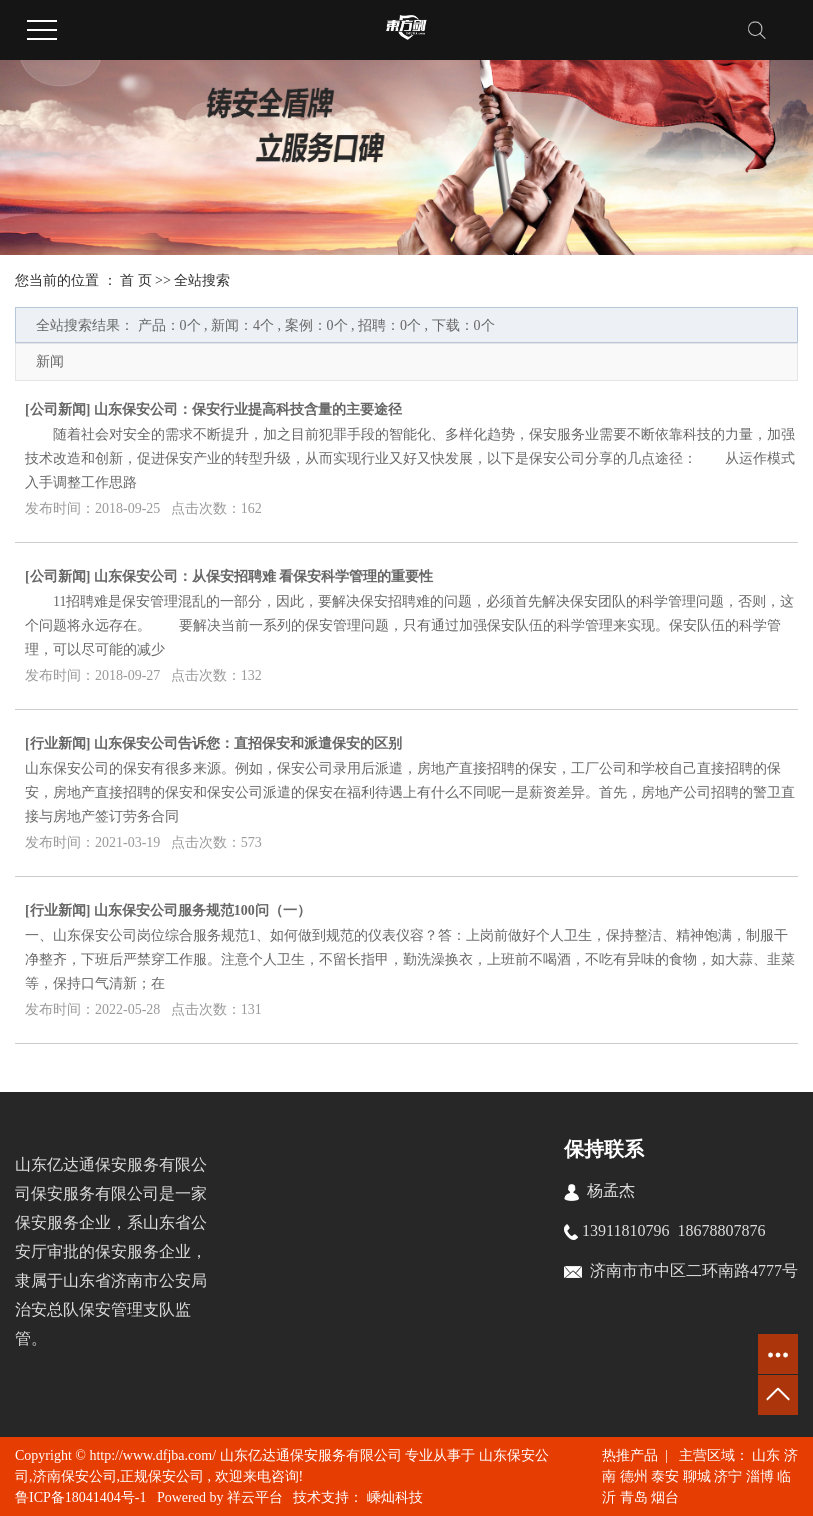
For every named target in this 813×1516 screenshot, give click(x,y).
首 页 (136, 280)
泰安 (665, 1476)
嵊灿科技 (393, 1497)
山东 (766, 1455)
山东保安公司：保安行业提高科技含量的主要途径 (248, 409)
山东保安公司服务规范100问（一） (202, 910)
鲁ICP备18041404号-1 (80, 1497)
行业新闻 (58, 743)
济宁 (728, 1476)
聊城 (697, 1476)
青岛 (634, 1497)
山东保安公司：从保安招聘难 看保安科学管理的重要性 (264, 576)
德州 (634, 1476)
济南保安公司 (75, 1476)
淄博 (760, 1476)
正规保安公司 (162, 1476)
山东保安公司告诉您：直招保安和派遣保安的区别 (248, 743)
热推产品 (630, 1455)
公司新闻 (58, 409)
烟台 (665, 1497)
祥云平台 (255, 1497)
